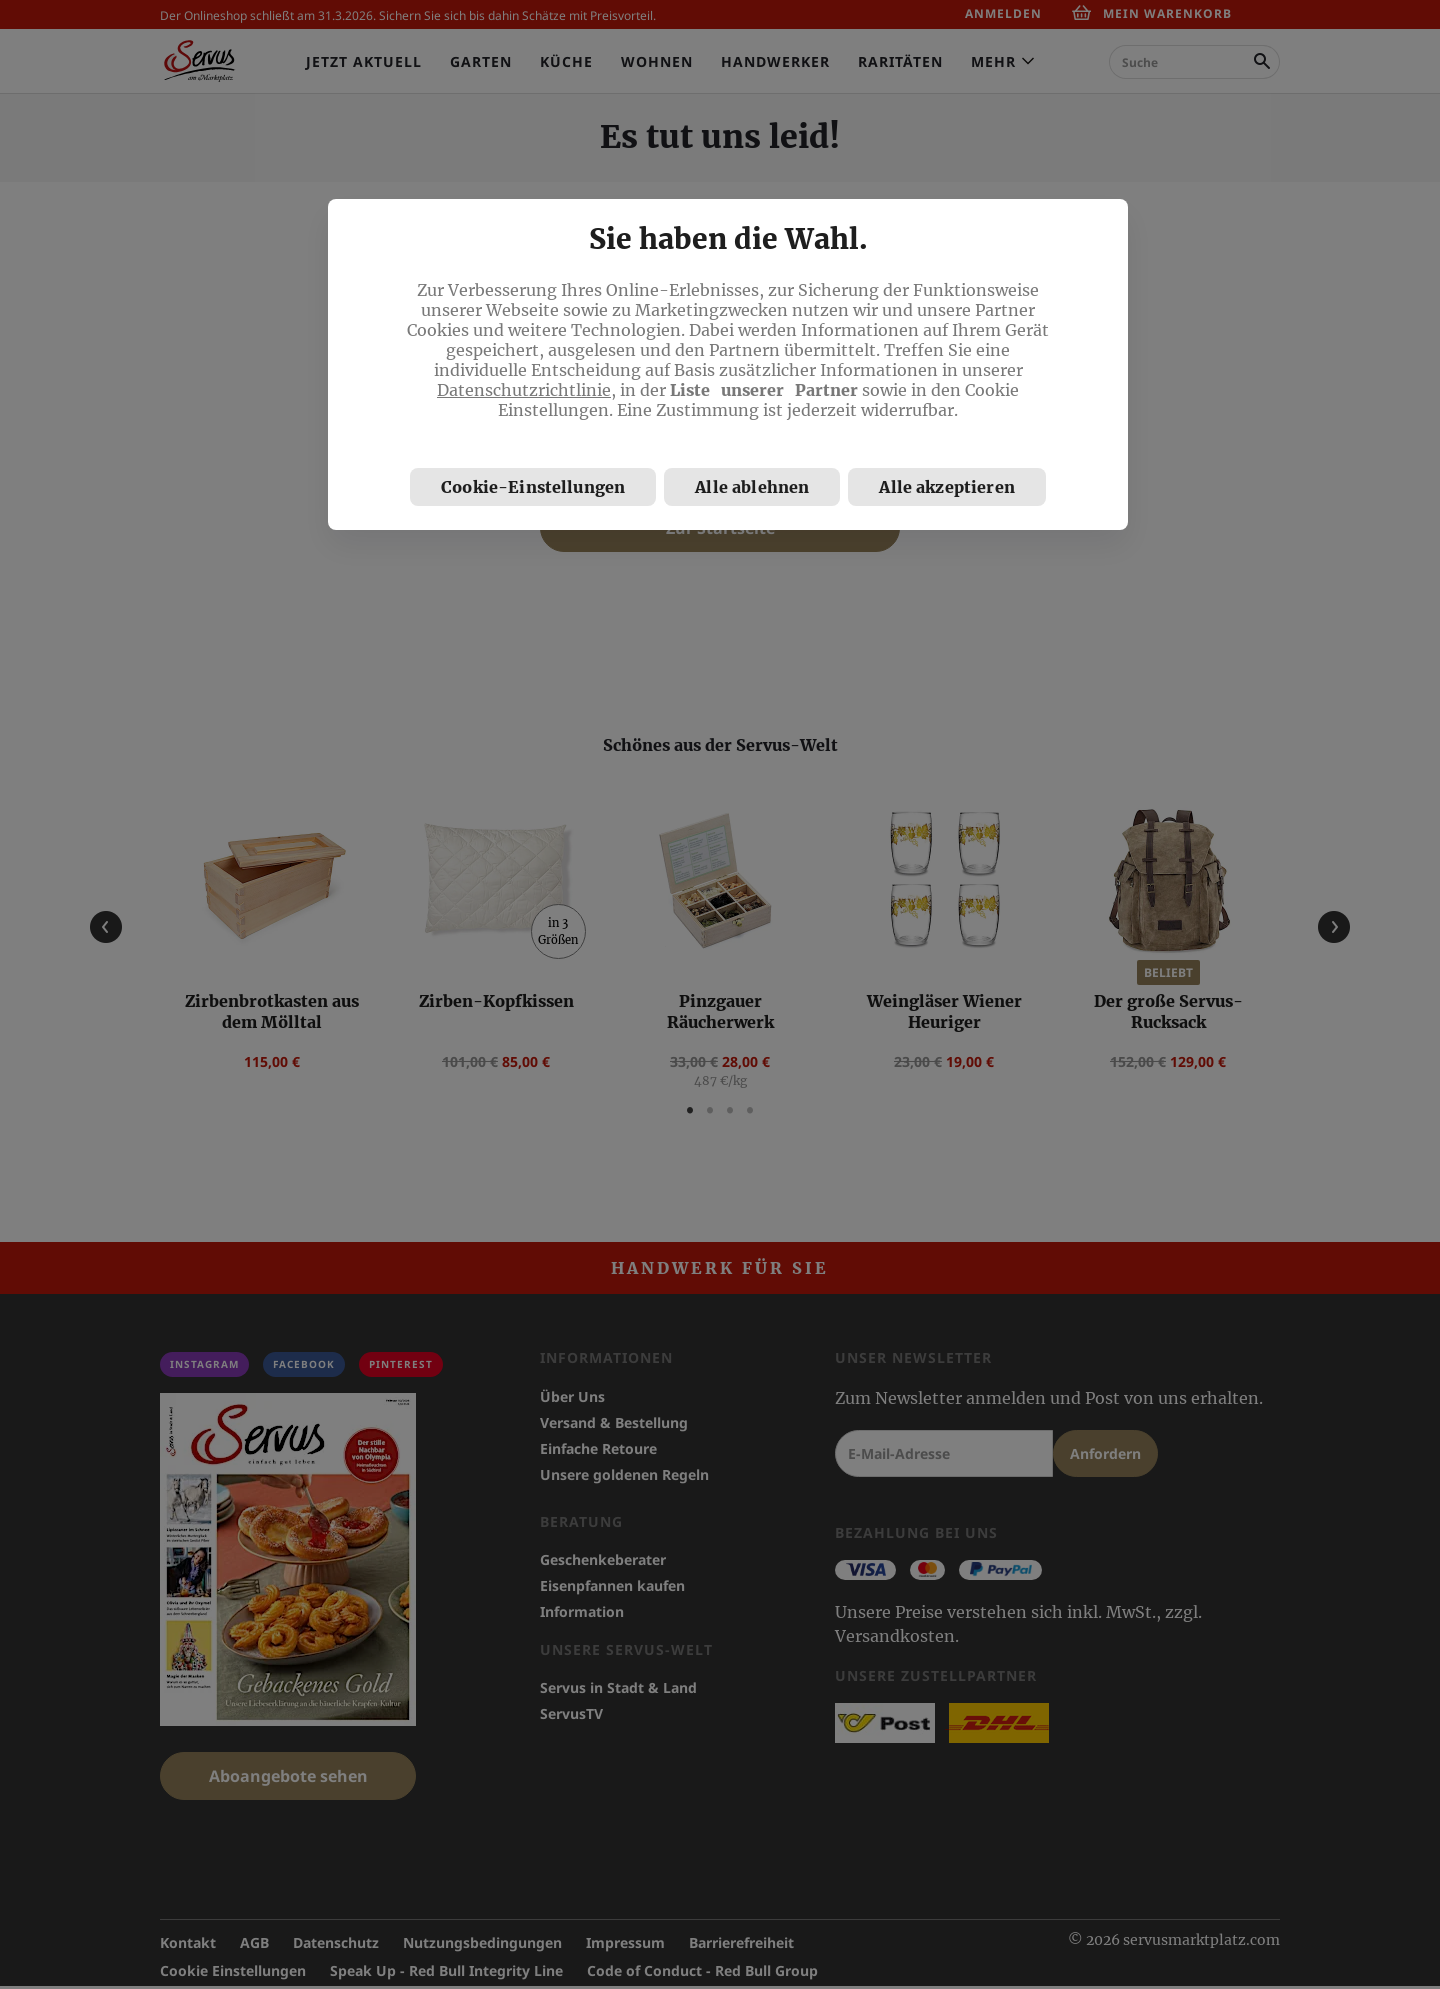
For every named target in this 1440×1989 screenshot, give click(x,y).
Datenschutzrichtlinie (524, 390)
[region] (728, 365)
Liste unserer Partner (764, 390)
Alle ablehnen (752, 487)
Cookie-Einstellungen (533, 487)
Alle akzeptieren (947, 487)
